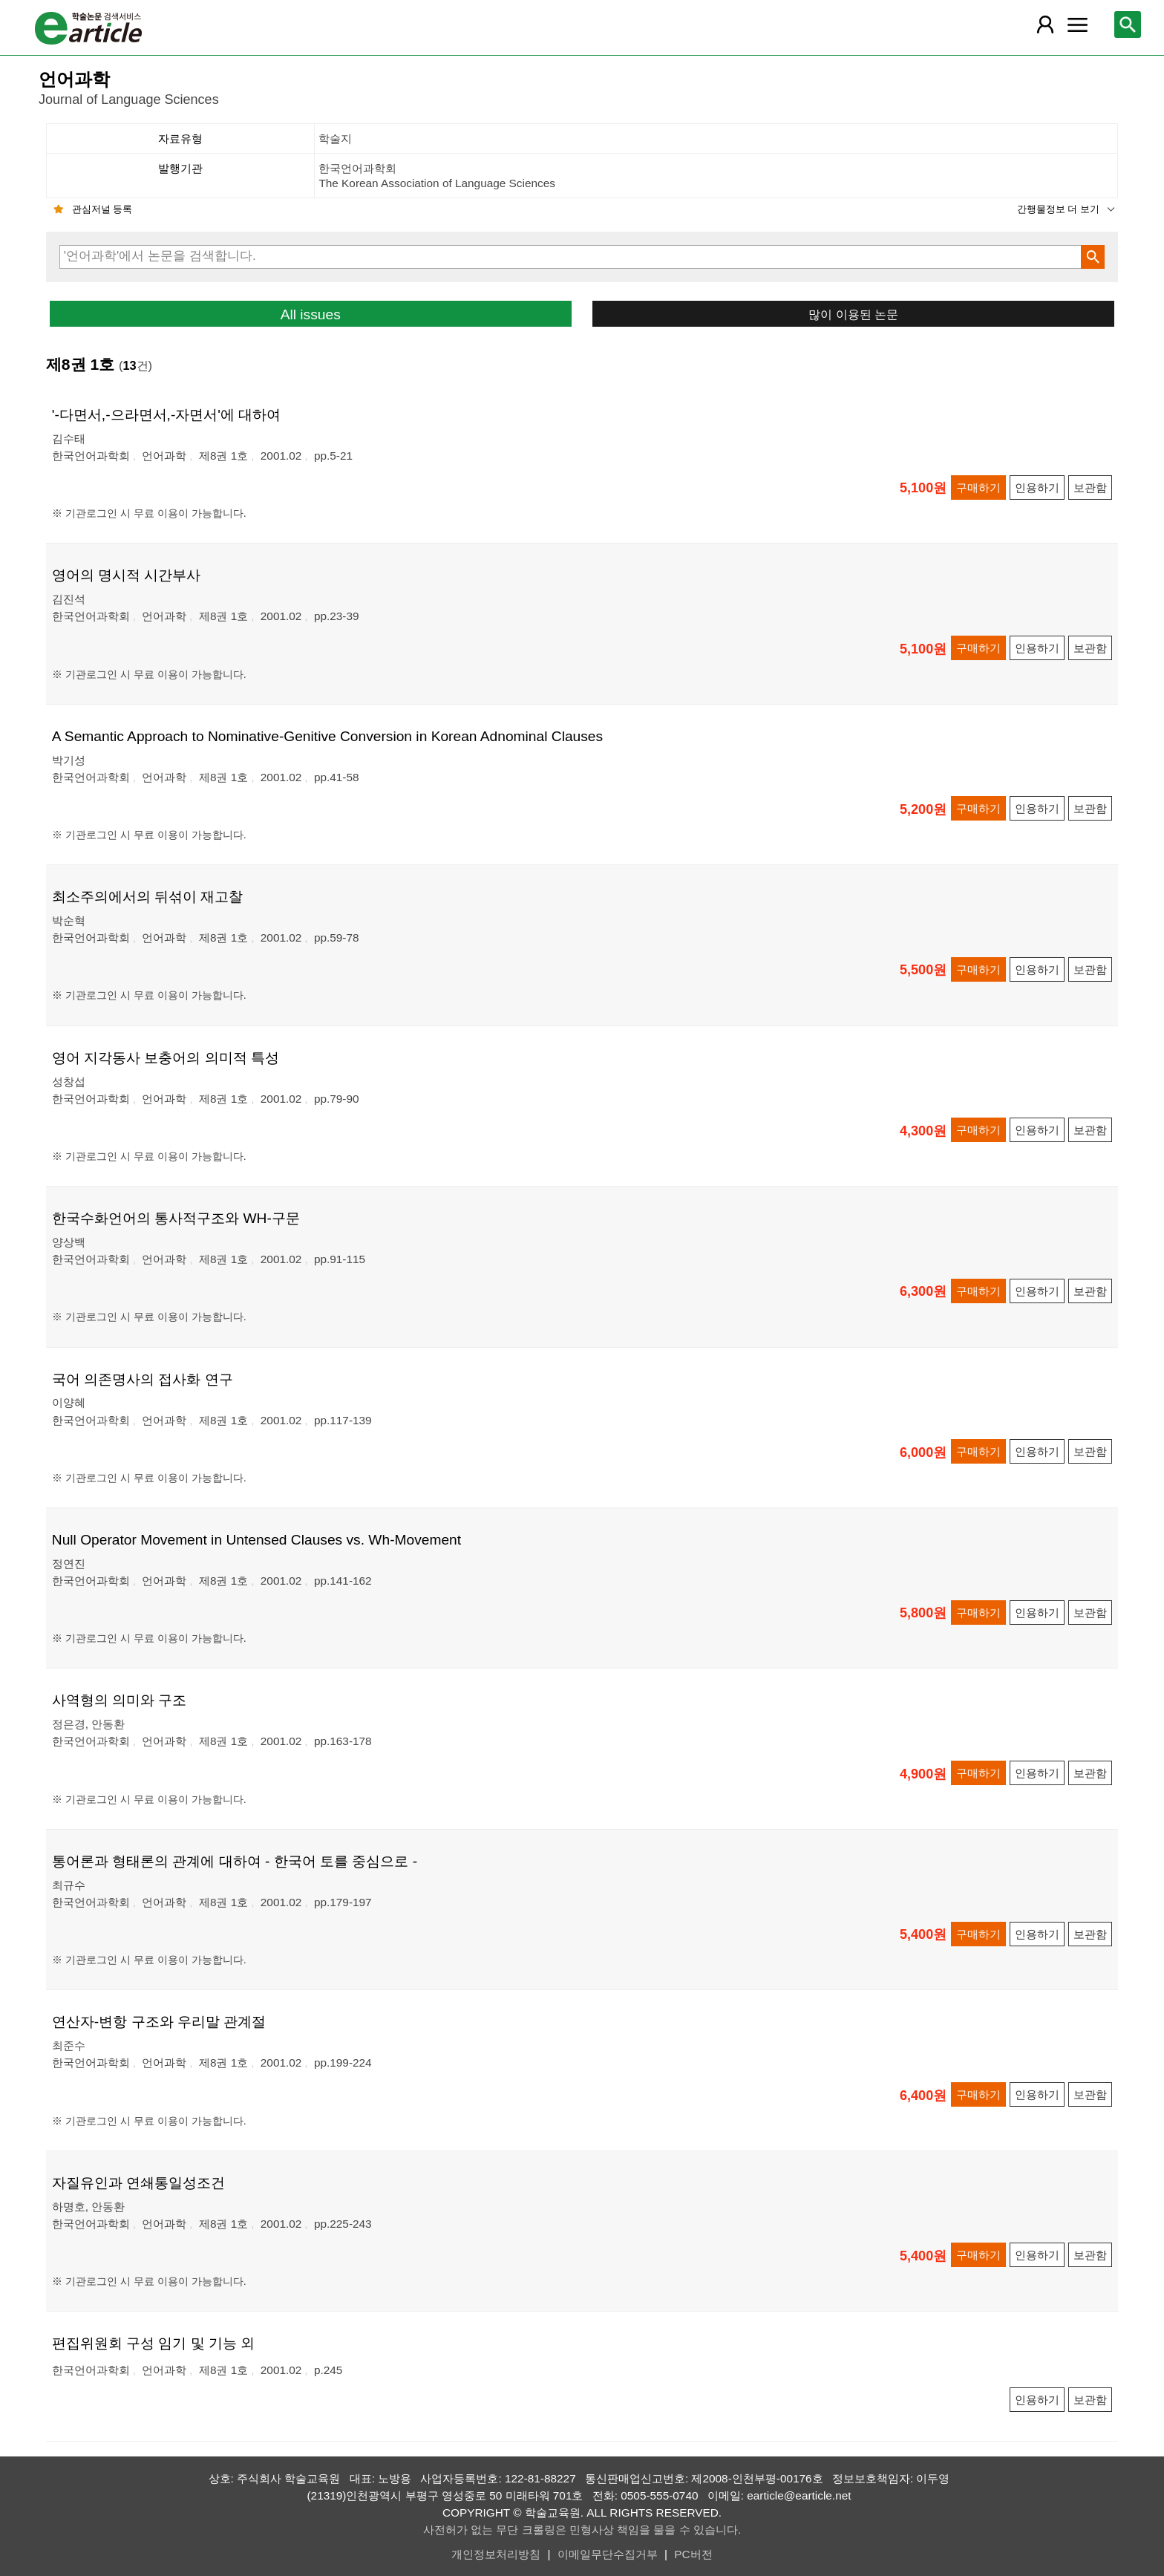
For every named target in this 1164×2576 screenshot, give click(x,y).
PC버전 (693, 2554)
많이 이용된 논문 (853, 314)
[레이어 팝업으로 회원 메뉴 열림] (1044, 24)
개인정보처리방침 (495, 2554)
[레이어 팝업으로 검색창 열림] (1127, 24)
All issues (311, 314)
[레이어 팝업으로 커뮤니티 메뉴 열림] (1077, 24)
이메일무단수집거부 (608, 2554)
